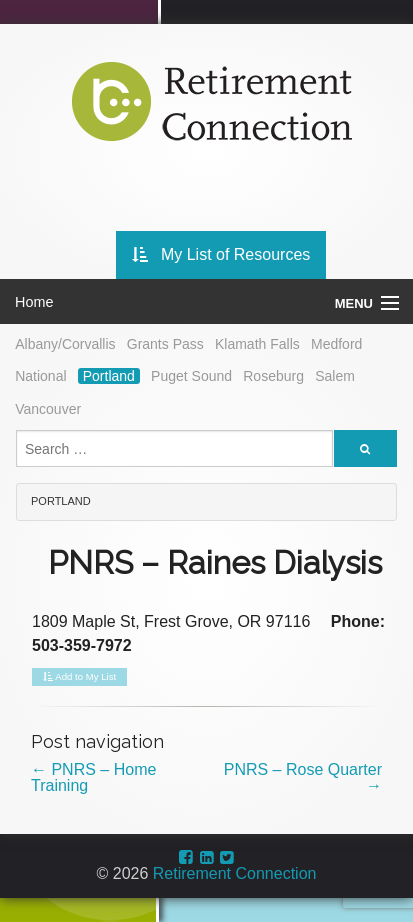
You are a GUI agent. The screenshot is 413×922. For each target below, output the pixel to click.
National (40, 376)
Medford (336, 344)
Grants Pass (165, 344)
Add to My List (79, 677)
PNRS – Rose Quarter (303, 777)
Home (34, 302)
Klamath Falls (257, 344)
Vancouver (48, 409)
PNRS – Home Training (93, 777)
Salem (335, 376)
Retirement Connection (235, 873)
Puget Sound (191, 376)
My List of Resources (221, 254)
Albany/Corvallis (65, 344)
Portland (109, 376)
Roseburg (273, 376)
